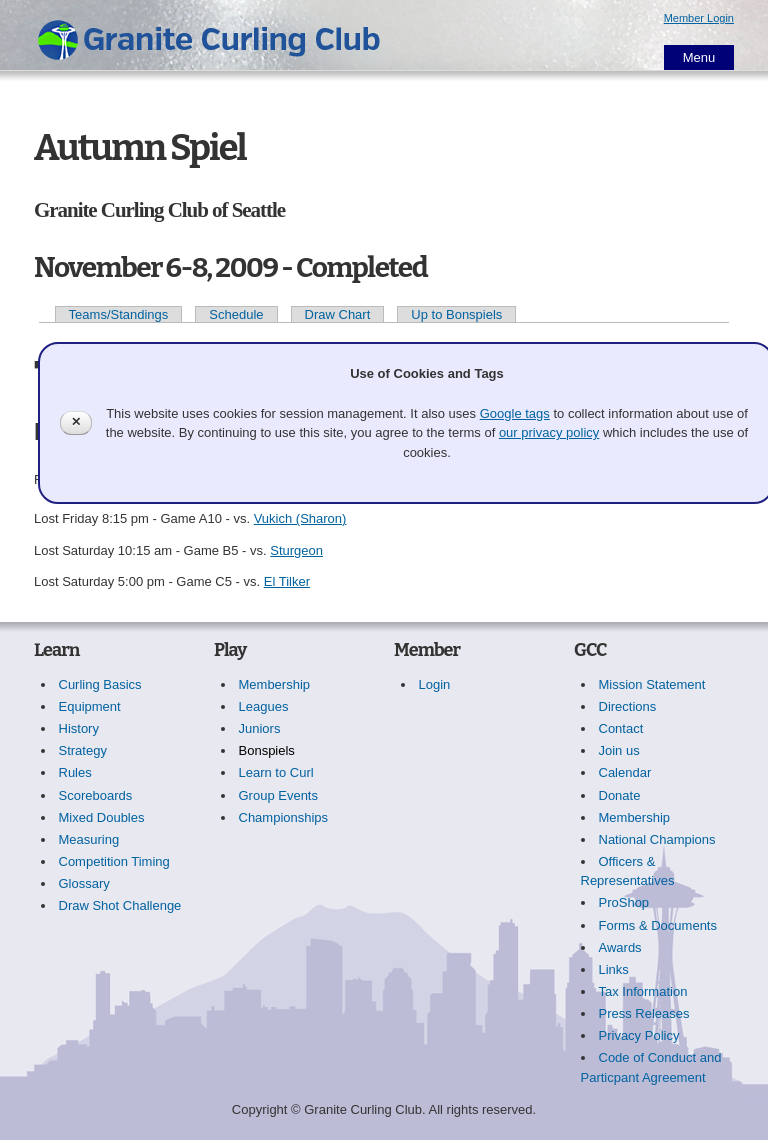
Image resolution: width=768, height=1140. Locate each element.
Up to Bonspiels (456, 314)
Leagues (264, 706)
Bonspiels (267, 750)
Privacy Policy (639, 1035)
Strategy (83, 750)
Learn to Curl (276, 772)
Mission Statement (652, 684)
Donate (620, 795)
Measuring (89, 839)
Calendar (625, 772)
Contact (621, 728)
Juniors (260, 728)
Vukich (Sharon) (300, 518)
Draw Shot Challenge (120, 905)
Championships (284, 817)
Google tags (515, 413)
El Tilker (287, 581)
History (79, 728)
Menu (699, 57)
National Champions (657, 839)
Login (435, 684)
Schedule (236, 314)
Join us (619, 750)
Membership (275, 684)
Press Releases (644, 1013)
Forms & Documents (658, 925)
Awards (620, 947)
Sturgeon (296, 550)
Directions (628, 706)
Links (614, 969)
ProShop (624, 902)
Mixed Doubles (102, 817)
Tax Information (643, 991)
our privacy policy (549, 432)
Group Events (279, 795)
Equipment (90, 706)
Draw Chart (338, 314)
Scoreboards (96, 795)
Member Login (699, 18)
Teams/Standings (119, 314)
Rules (75, 772)
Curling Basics (100, 684)
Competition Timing (114, 861)
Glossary (84, 883)
